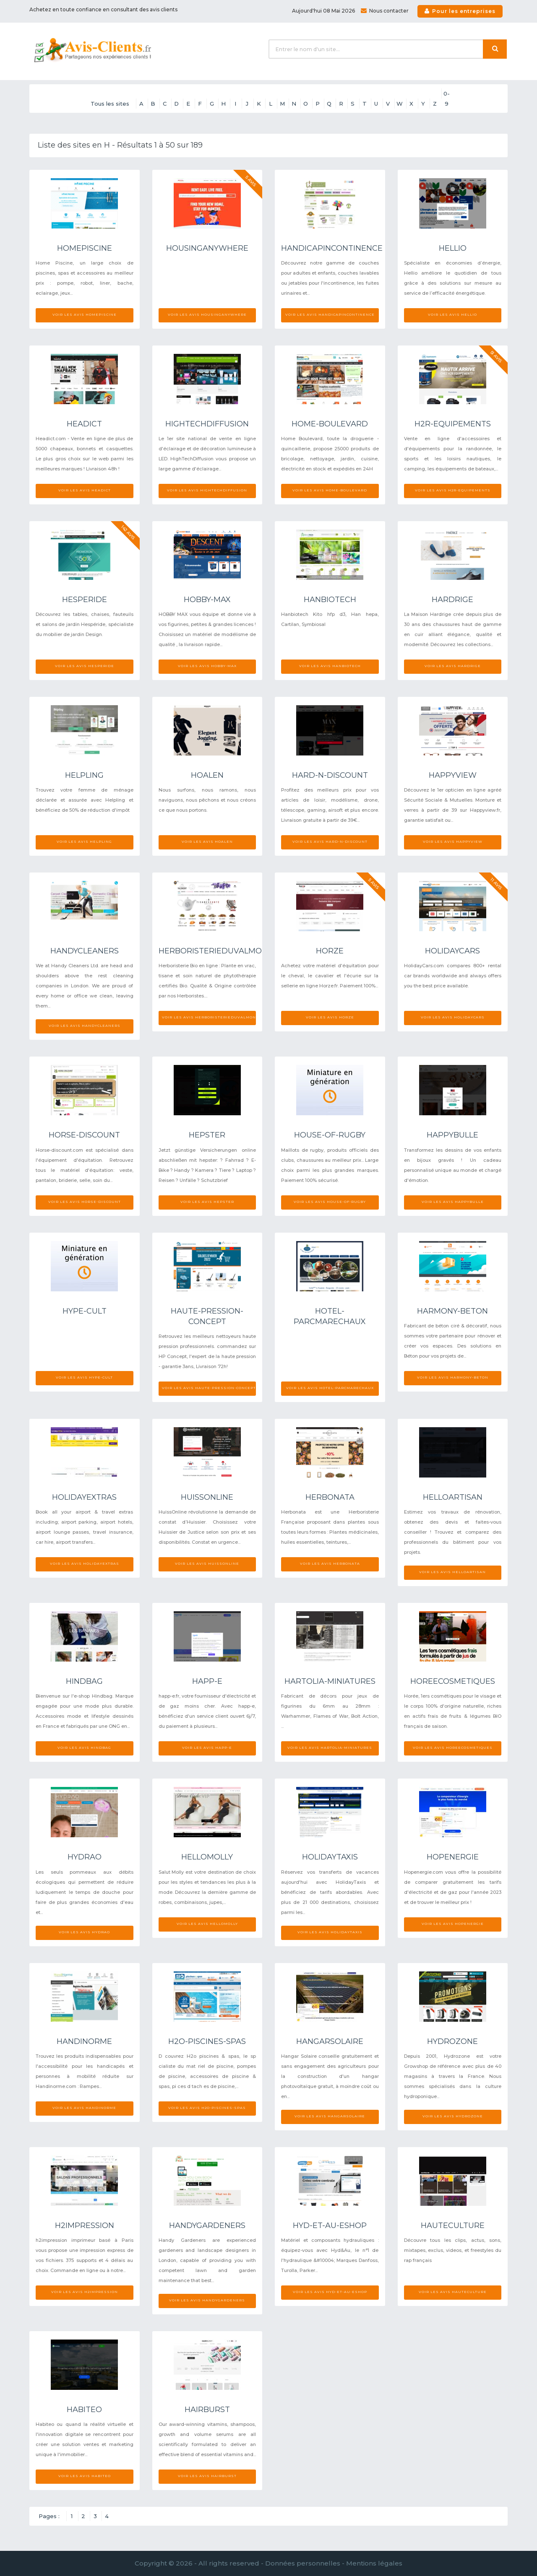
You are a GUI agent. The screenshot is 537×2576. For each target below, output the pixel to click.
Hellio (453, 248)
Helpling (84, 775)
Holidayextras (84, 1497)
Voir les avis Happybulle (453, 1202)
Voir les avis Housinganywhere (207, 314)
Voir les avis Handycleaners (84, 1025)
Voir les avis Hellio (452, 314)
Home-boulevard (330, 423)
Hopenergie (453, 1857)
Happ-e (207, 1681)
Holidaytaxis (330, 1857)
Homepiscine (84, 248)
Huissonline (207, 1497)
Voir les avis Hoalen (207, 841)
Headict (84, 423)
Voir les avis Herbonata (330, 1563)
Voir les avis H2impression (84, 2292)
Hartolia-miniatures (329, 1681)
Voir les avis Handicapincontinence (330, 314)
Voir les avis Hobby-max (207, 666)
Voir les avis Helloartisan (452, 1572)
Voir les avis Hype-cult (84, 1377)
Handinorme (84, 2041)
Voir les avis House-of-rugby (330, 1202)
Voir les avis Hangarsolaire (330, 2116)
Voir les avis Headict (84, 490)
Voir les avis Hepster (207, 1202)
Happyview (453, 775)
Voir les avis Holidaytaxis (329, 1932)
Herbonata (330, 1497)
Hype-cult (85, 1311)
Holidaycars (452, 951)
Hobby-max (207, 599)
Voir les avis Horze (330, 1017)
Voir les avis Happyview (452, 841)
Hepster (207, 1135)
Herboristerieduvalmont (216, 951)
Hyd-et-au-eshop (330, 2225)
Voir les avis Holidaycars (453, 1017)
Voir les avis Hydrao (84, 1932)
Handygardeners (207, 2225)
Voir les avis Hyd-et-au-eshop (330, 2292)
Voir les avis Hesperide (84, 666)
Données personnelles (302, 2563)
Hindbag (84, 1681)
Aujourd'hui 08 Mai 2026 (323, 11)
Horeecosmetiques (452, 1681)
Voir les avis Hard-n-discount (330, 841)
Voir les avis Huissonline (207, 1563)
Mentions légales (374, 2563)
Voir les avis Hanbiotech (330, 666)
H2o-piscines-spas (207, 2041)
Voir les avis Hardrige (453, 666)
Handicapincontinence (332, 248)
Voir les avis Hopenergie (453, 1924)
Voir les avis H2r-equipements (452, 490)
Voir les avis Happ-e (207, 1747)
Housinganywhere (207, 248)
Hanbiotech (330, 599)
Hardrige (452, 599)
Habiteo (84, 2409)
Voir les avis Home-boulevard (329, 490)
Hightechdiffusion (207, 423)
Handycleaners (84, 951)
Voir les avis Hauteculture (453, 2292)
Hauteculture (453, 2225)
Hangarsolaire (329, 2041)
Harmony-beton (452, 1311)
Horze (330, 951)
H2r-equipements (452, 423)
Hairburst (207, 2409)
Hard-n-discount (330, 775)
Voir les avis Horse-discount (84, 1202)
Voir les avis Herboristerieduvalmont (209, 1017)
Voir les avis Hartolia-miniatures (329, 1747)
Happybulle (452, 1135)
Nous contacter (385, 11)
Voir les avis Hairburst (207, 2476)
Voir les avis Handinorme (84, 2108)
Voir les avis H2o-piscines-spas (207, 2108)
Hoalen (207, 775)
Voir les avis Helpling (84, 841)
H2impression (84, 2225)
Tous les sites (110, 103)
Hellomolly (207, 1857)
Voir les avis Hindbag (84, 1747)
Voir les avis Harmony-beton (452, 1377)
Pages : (49, 2516)
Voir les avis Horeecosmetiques (453, 1747)
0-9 (446, 94)
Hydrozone (452, 2041)
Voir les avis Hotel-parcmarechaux (330, 1388)
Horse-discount (84, 1135)
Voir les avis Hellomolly (207, 1924)
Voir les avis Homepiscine (84, 314)
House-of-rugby (329, 1135)
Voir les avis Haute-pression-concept (209, 1388)
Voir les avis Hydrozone (452, 2116)
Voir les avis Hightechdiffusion (207, 490)
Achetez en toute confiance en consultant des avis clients (103, 9)
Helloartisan (452, 1497)
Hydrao (85, 1857)
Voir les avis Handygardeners (207, 2300)
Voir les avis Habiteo (84, 2476)
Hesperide (84, 599)
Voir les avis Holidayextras (84, 1563)
